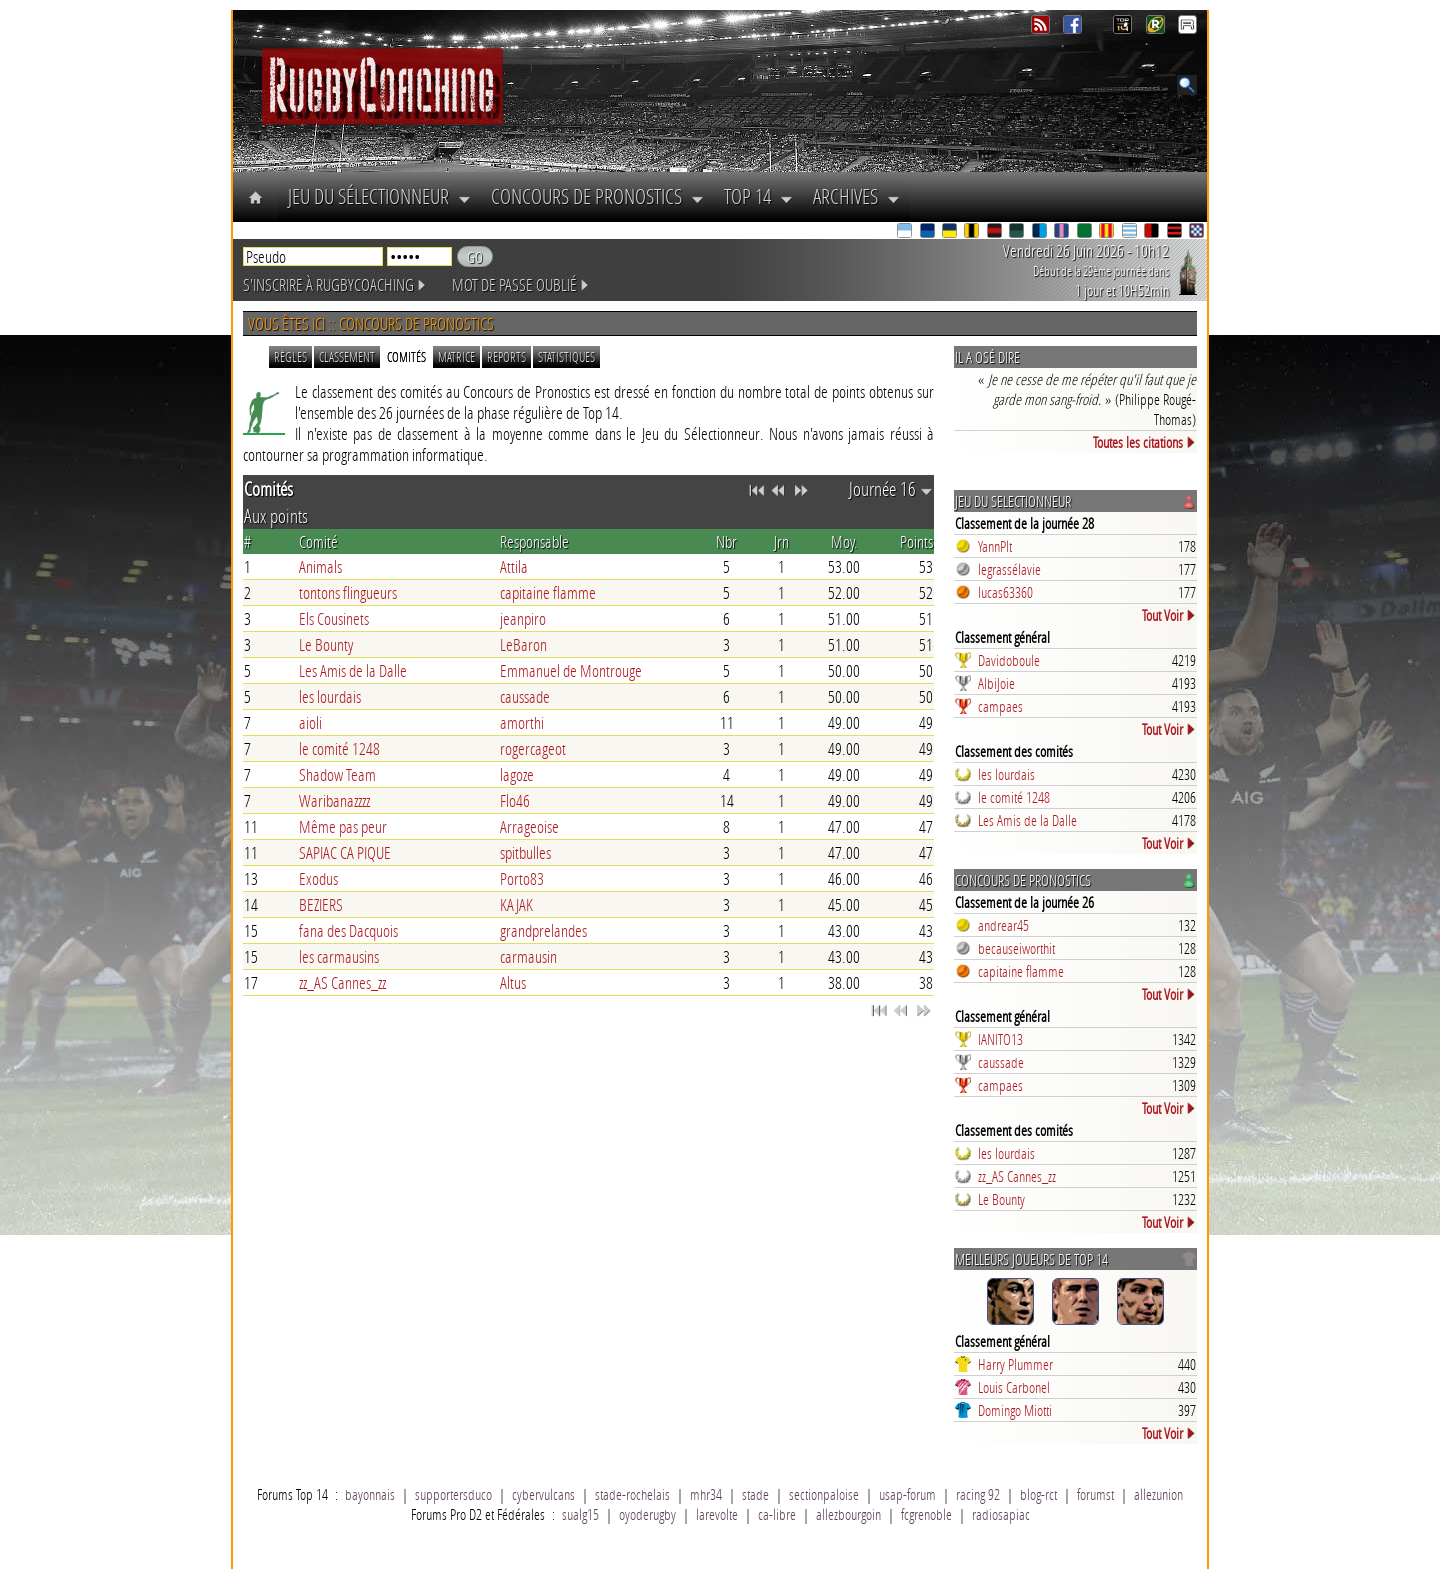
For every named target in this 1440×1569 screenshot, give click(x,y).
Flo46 (515, 800)
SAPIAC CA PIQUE (345, 852)
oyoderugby (647, 1514)
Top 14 (758, 196)
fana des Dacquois (348, 930)
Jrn (781, 541)
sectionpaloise (824, 1494)
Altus (513, 982)
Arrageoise (529, 826)
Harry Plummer (1015, 1364)
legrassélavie (1009, 569)
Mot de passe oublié (521, 284)
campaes (1000, 706)
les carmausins (339, 956)
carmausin (528, 956)
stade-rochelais (632, 1494)
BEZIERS (321, 904)
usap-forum (907, 1494)
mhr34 (706, 1494)
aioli (310, 722)
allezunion (1158, 1494)
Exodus (318, 878)
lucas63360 (1005, 592)
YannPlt (995, 546)
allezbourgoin (848, 1514)
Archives (856, 196)
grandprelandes (543, 930)
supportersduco (453, 1494)
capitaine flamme (548, 592)
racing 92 (978, 1494)
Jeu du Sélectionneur (379, 196)
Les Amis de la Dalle (353, 670)
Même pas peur (343, 826)
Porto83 (522, 878)
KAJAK (516, 904)
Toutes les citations (1144, 442)
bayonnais (370, 1494)
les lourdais (330, 696)
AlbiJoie (996, 683)
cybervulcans (543, 1494)
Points (916, 541)
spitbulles (525, 852)
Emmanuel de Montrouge (571, 670)
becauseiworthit (1016, 948)
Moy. (844, 541)
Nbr (726, 541)
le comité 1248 (339, 748)
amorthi (522, 722)
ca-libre (777, 1514)
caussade (525, 696)
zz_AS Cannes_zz (342, 982)
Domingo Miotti (1015, 1410)
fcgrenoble (926, 1514)
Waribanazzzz (334, 800)
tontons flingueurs (348, 592)
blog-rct (1038, 1494)
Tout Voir (1169, 615)
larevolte (717, 1514)
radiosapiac (1001, 1514)
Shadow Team (337, 774)
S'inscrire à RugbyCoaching (335, 284)
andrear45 (1003, 925)
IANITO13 (1000, 1039)
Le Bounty (326, 644)
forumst (1095, 1494)
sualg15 (580, 1514)
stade (755, 1494)
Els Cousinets (334, 618)
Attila (514, 566)
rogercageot (533, 748)
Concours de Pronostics (597, 196)
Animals (320, 566)
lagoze (517, 774)
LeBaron (523, 644)
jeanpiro (523, 618)
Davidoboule (1009, 660)
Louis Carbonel (1014, 1387)
